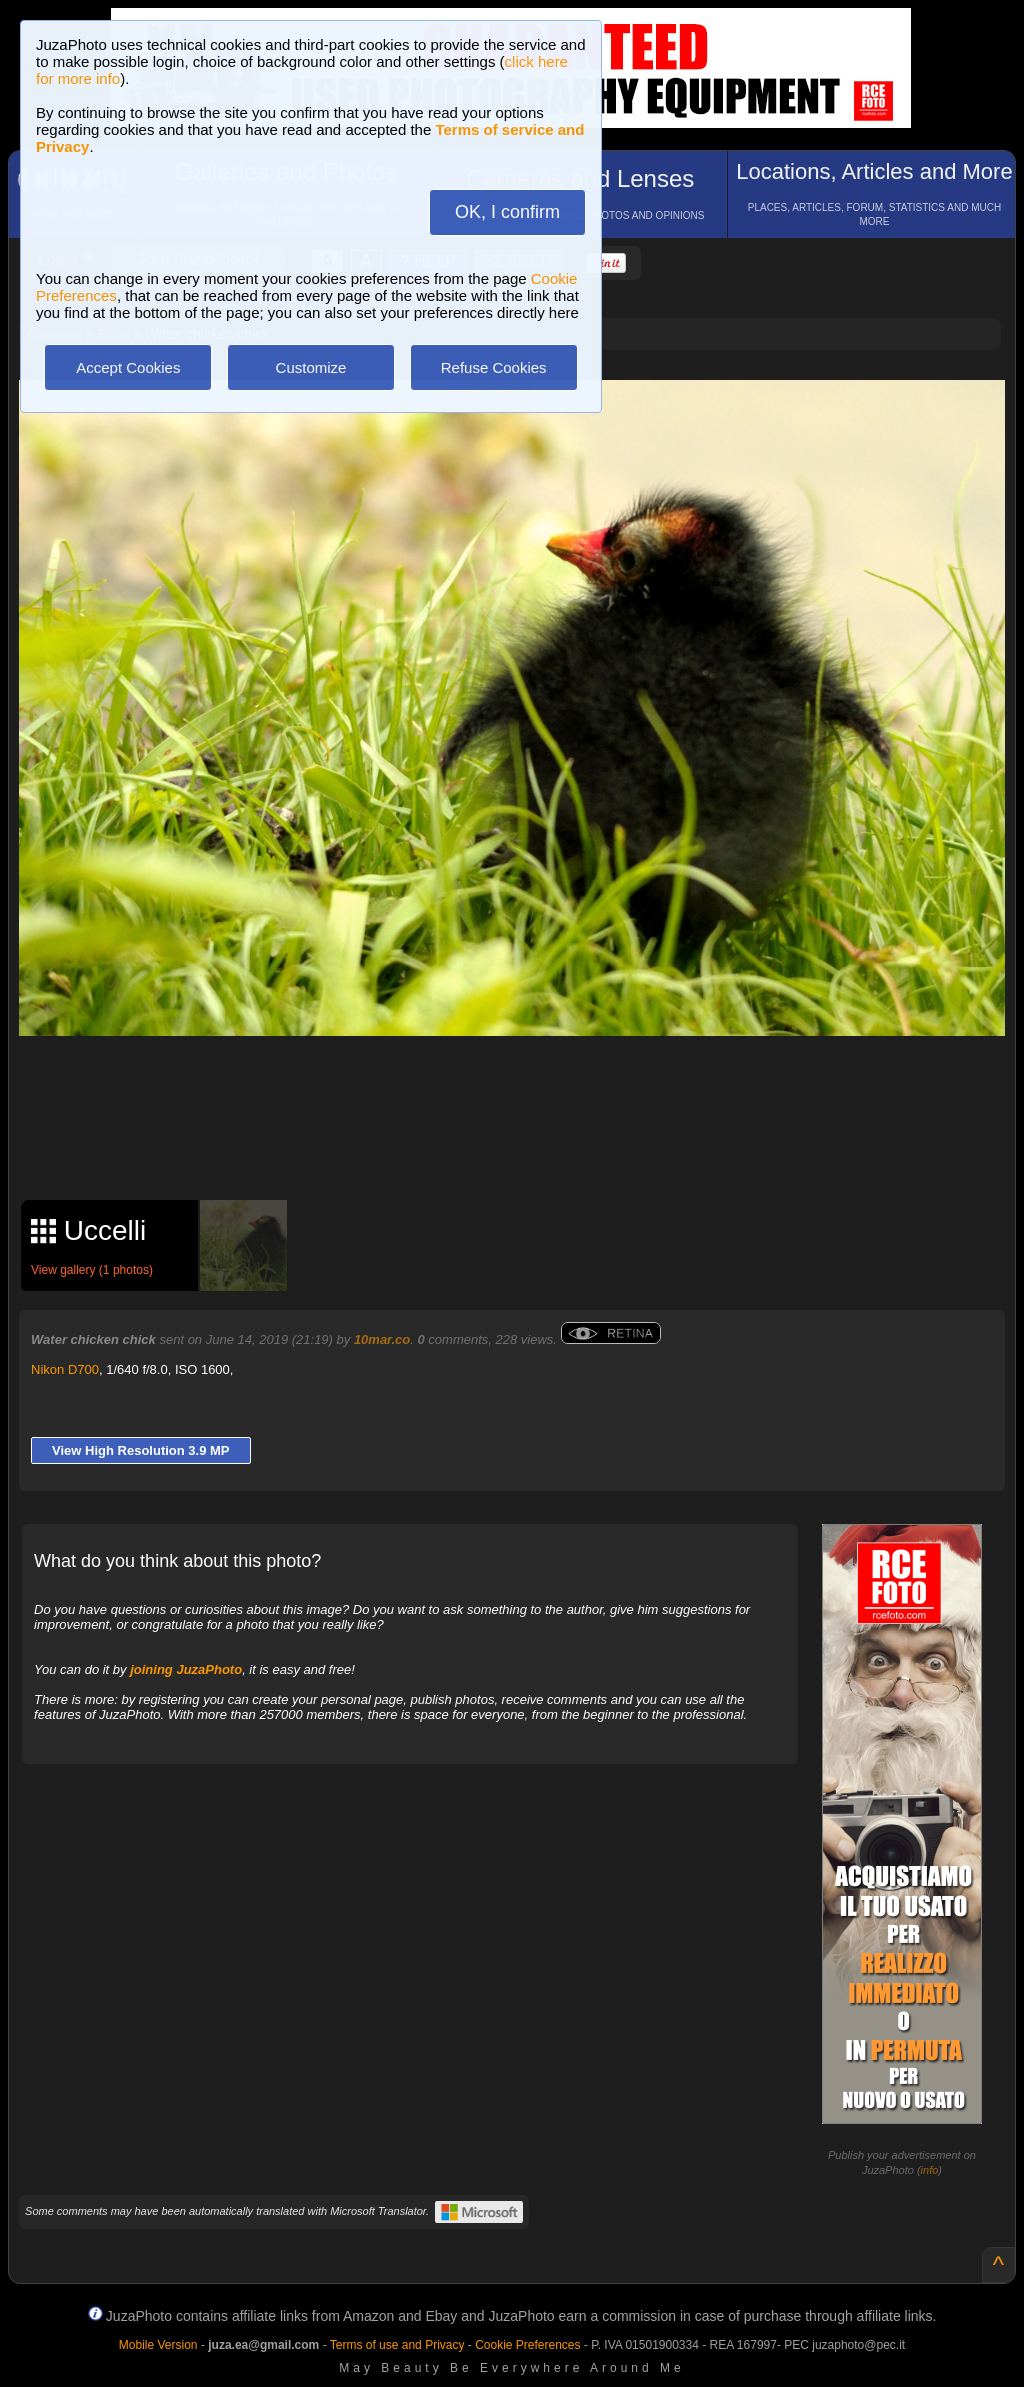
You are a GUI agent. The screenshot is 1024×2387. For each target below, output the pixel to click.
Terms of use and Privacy (397, 2345)
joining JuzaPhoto (186, 1669)
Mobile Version (158, 2345)
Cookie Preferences (527, 2345)
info (930, 2170)
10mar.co (382, 1339)
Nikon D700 (65, 1369)
